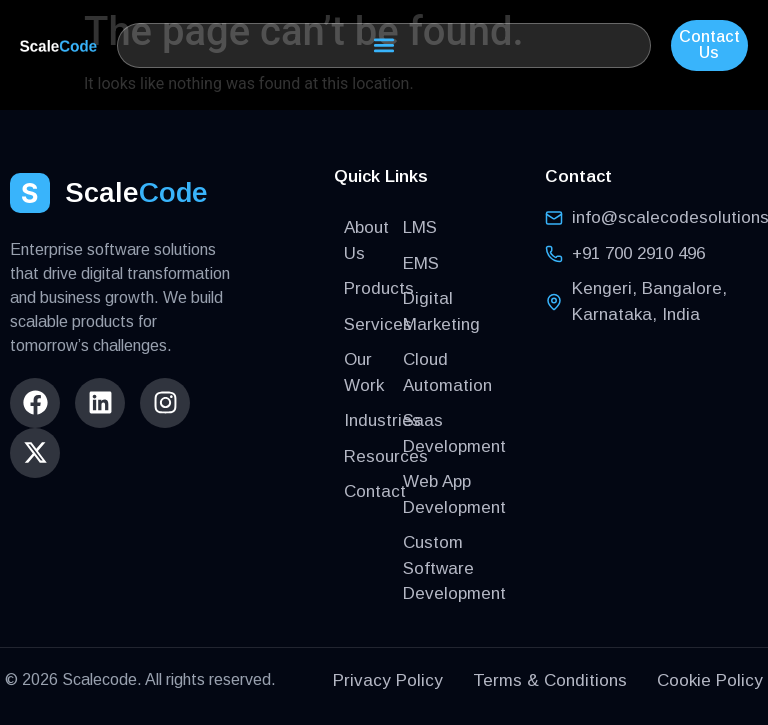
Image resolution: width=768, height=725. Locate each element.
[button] (384, 45)
